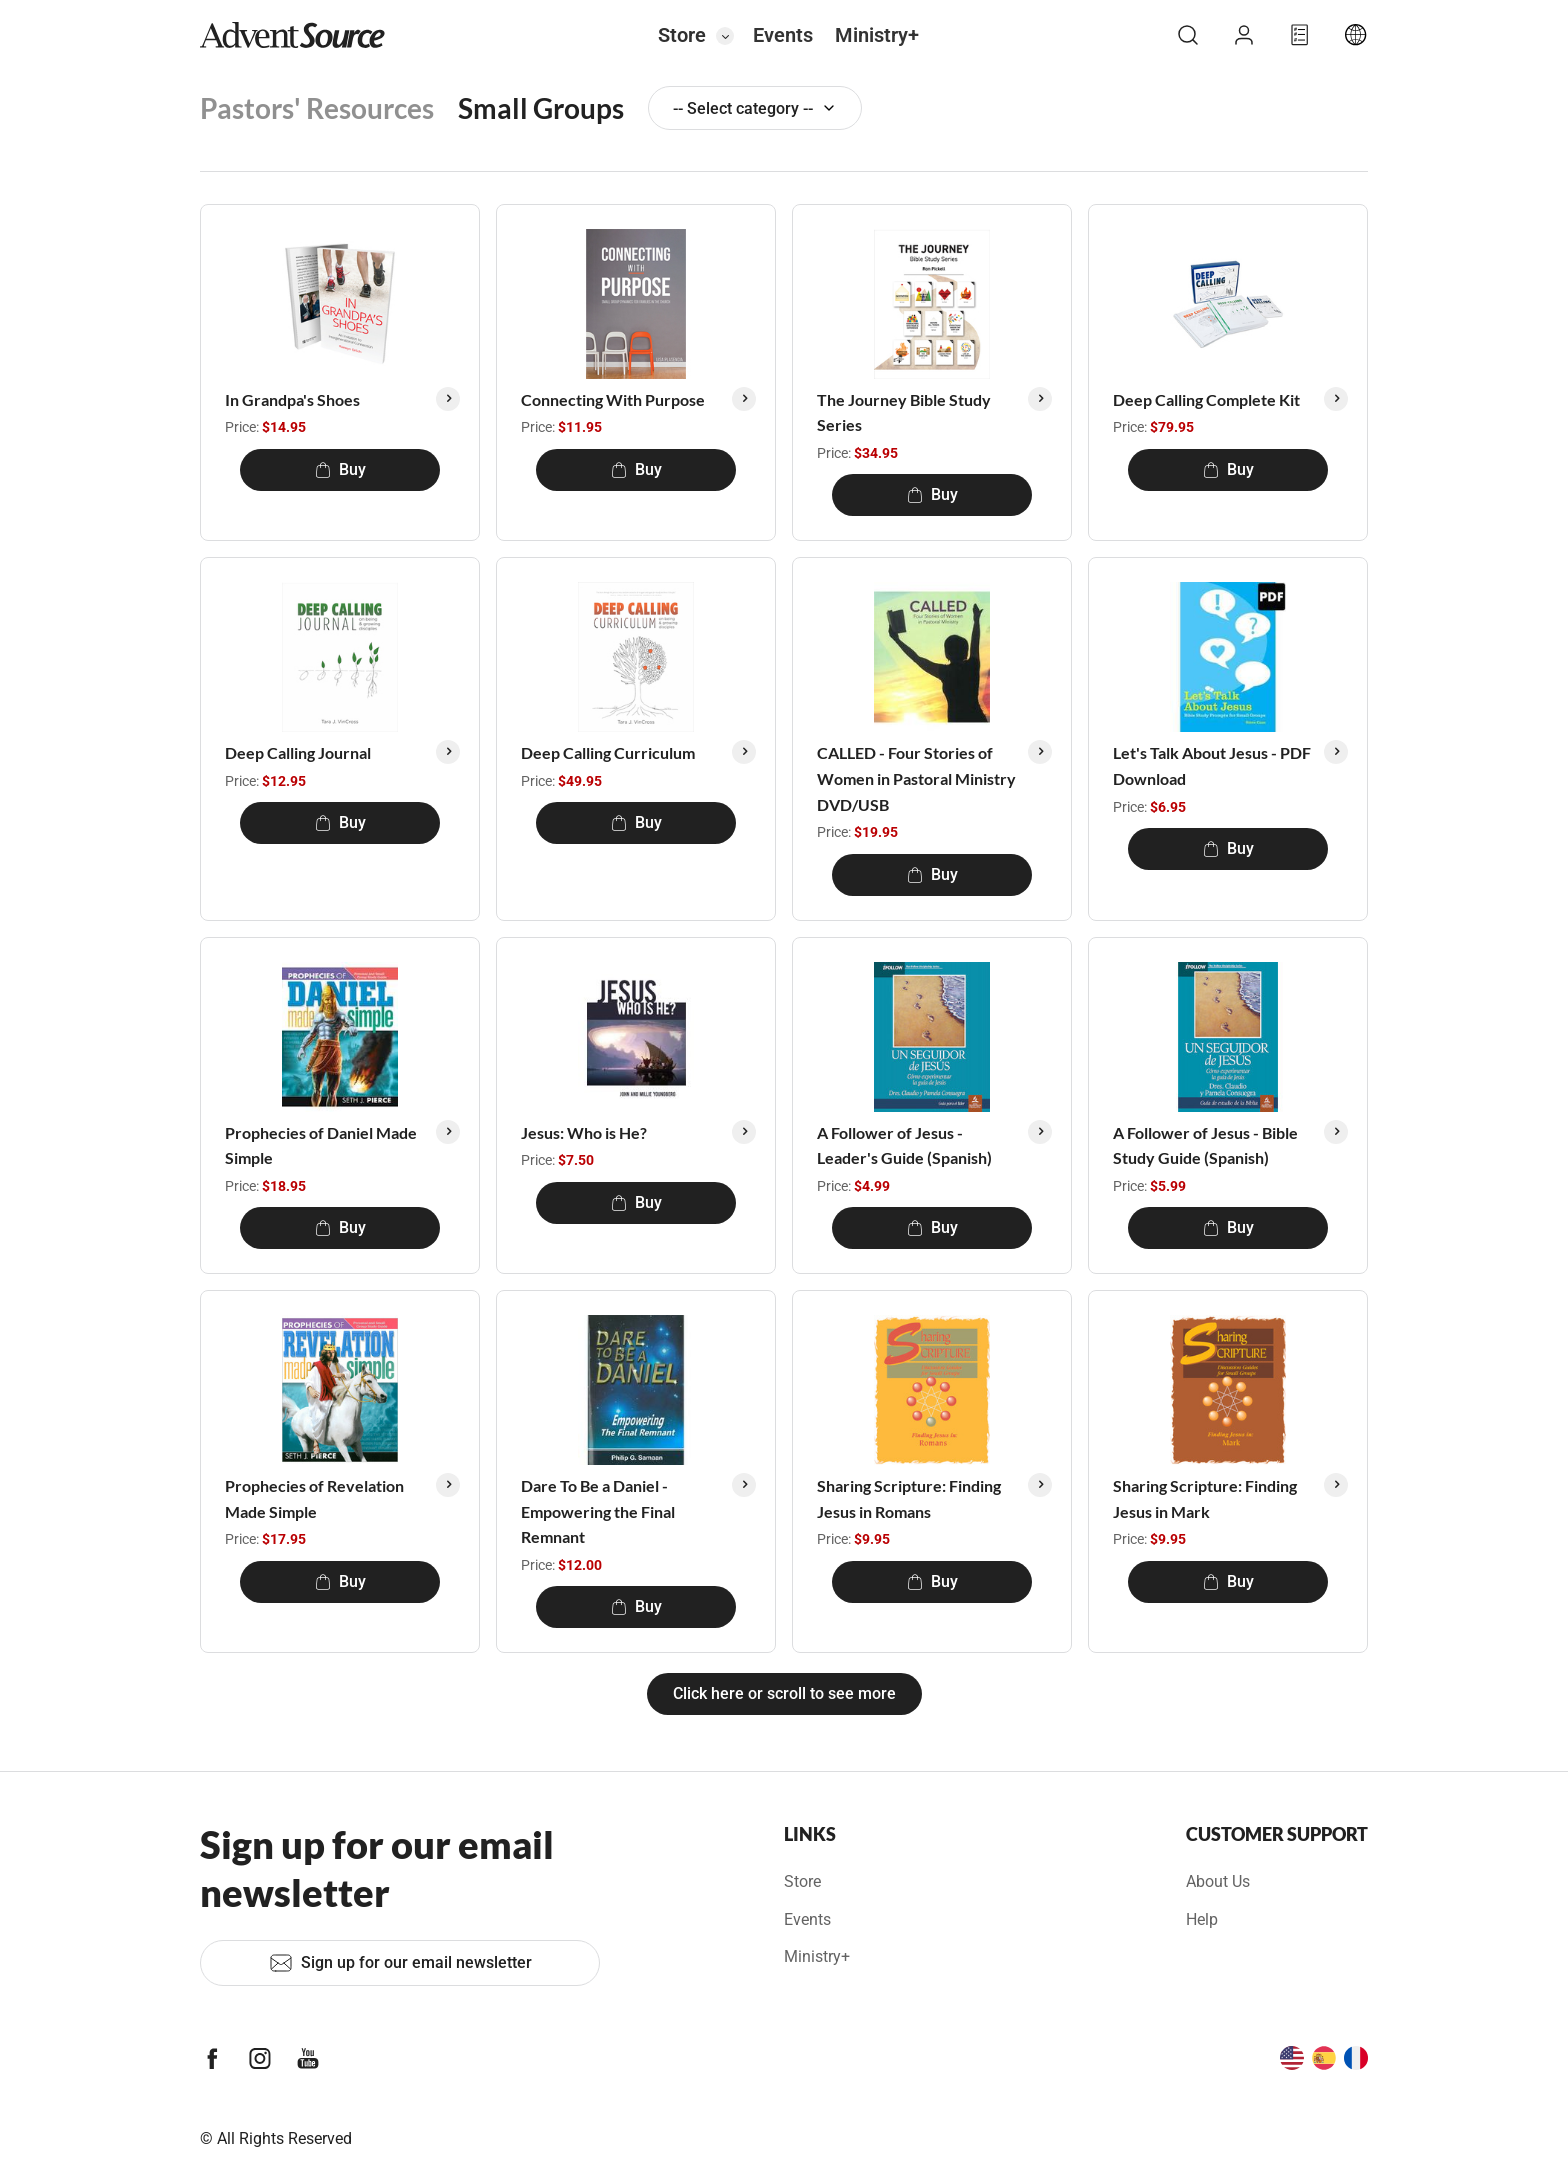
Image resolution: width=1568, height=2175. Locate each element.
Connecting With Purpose (613, 399)
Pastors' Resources (317, 108)
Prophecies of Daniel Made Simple (321, 1145)
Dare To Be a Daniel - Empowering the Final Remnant (598, 1511)
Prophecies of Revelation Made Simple (314, 1498)
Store (682, 35)
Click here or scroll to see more (784, 1693)
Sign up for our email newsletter (400, 1963)
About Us (1218, 1881)
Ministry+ (877, 35)
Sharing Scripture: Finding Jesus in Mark (1205, 1498)
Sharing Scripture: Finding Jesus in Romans (909, 1498)
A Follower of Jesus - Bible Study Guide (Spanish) (1205, 1145)
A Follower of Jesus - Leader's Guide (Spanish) (904, 1145)
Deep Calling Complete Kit (1206, 399)
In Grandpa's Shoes (292, 399)
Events (783, 35)
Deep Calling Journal (298, 752)
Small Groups (541, 108)
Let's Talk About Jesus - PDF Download (1212, 765)
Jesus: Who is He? (584, 1132)
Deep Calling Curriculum (608, 752)
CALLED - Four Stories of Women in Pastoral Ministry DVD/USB (916, 778)
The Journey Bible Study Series (904, 412)
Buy (340, 469)
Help (1202, 1919)
